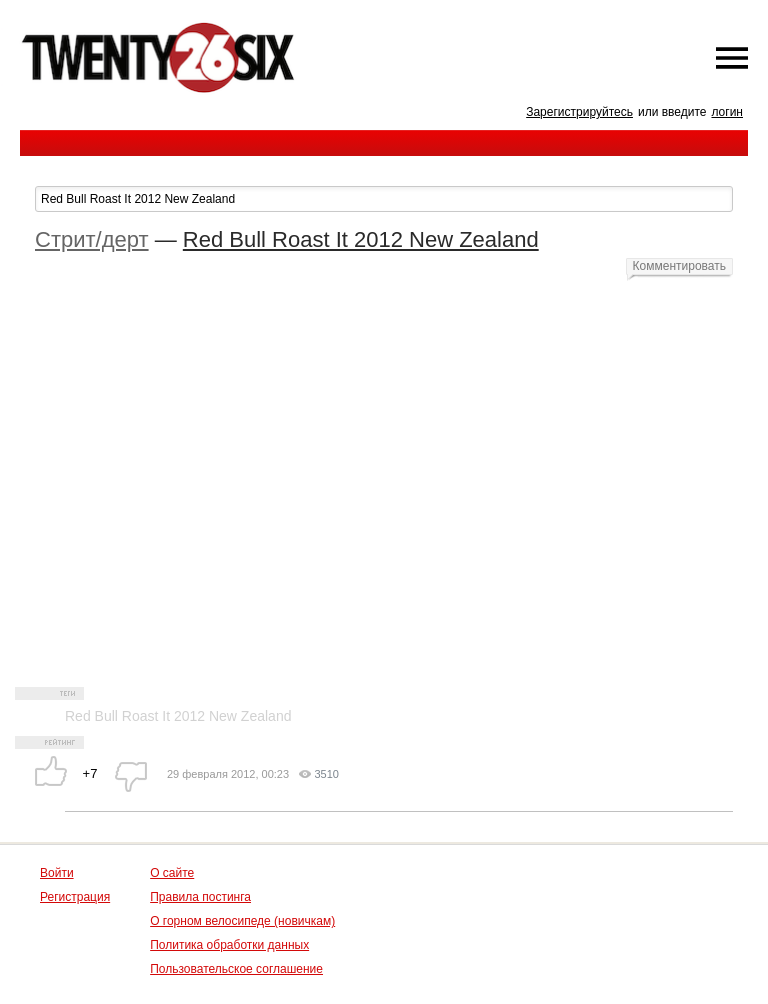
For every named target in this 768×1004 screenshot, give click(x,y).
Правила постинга (200, 897)
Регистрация (75, 897)
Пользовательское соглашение (236, 969)
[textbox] (384, 199)
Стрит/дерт (92, 239)
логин (727, 112)
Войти (57, 873)
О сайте (172, 873)
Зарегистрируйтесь (579, 112)
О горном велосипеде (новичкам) (242, 921)
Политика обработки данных (229, 945)
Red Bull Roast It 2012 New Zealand (361, 239)
